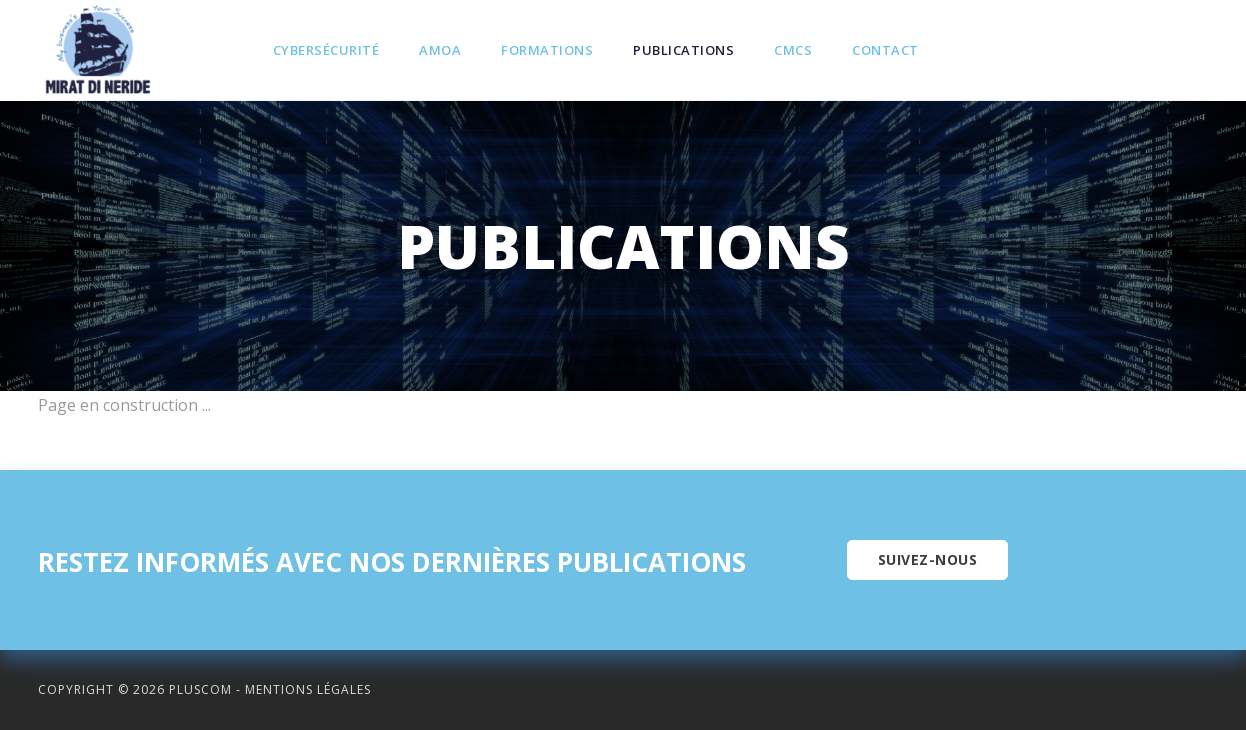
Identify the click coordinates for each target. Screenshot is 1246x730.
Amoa (440, 50)
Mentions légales (308, 689)
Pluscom (200, 689)
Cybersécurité (326, 50)
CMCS (793, 50)
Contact (885, 50)
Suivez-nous (928, 559)
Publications (683, 50)
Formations (547, 50)
